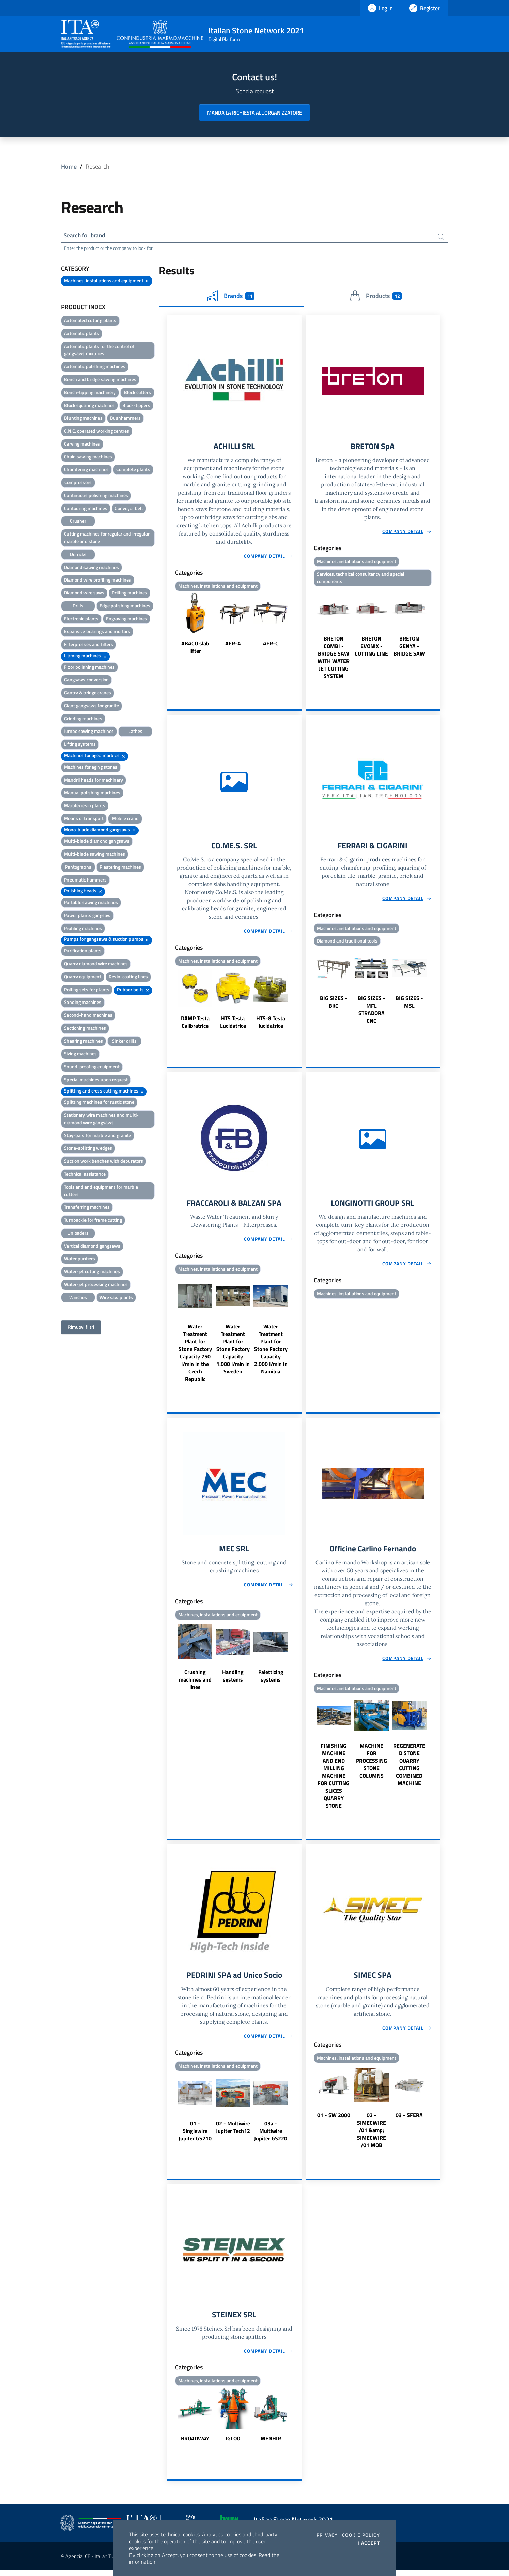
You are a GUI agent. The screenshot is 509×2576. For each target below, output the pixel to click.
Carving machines (82, 444)
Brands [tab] (230, 296)
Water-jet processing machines (96, 1285)
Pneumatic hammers (85, 880)
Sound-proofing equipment (92, 1067)
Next (298, 625)
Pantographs (78, 867)
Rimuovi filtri (81, 1327)
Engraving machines (126, 619)
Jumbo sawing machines (89, 732)
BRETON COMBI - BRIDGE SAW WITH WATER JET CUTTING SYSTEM (334, 659)
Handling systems (233, 1680)
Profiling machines (83, 929)
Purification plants (83, 951)
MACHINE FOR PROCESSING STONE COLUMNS (371, 1765)
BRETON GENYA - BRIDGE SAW (409, 648)
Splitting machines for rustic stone (99, 1102)
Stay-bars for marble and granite (97, 1136)
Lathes (135, 732)
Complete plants (133, 470)
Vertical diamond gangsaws (92, 1246)
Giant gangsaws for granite (91, 706)
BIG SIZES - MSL (409, 1005)
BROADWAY (195, 2444)
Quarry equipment (82, 977)
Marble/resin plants (84, 806)
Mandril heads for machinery (93, 780)
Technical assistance (85, 1174)
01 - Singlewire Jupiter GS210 (195, 2136)
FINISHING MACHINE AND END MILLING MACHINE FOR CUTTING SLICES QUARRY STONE (334, 1780)
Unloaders (78, 1233)
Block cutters (137, 393)
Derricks (78, 555)
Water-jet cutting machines (92, 1272)
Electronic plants (81, 619)
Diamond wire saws (84, 593)
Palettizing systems (270, 1680)
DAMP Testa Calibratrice (195, 1025)
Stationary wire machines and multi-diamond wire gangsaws (101, 1119)
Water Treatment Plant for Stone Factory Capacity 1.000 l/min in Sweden (233, 1352)
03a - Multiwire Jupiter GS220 (270, 2136)
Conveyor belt (129, 509)
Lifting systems (80, 745)
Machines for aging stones (91, 767)
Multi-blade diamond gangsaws (96, 841)
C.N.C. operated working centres (96, 431)
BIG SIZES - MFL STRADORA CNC (371, 1012)
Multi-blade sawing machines (94, 854)
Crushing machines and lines (195, 1684)
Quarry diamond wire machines (96, 964)
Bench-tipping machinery (90, 393)
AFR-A (233, 645)
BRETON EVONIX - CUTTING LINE (371, 648)
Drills (78, 606)
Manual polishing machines (92, 793)
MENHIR (271, 2444)
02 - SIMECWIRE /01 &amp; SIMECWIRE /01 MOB (371, 2135)
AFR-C (270, 645)
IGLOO (233, 2444)
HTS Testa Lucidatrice (233, 1025)
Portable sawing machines (91, 903)
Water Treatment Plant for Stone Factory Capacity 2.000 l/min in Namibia (271, 1352)
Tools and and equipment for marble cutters (101, 1191)
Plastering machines (120, 867)
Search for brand (86, 235)
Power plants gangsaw (87, 916)
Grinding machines (83, 719)
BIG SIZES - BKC (334, 1005)
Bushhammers (125, 418)
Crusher (78, 521)
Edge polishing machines (124, 606)
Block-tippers (136, 406)
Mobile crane (125, 819)
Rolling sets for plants (86, 990)
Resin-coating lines (128, 977)
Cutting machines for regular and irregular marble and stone (107, 538)
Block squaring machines (89, 406)
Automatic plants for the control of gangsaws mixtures (99, 351)
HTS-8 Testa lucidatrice (270, 1025)
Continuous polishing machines (96, 496)
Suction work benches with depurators (103, 1161)
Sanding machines (83, 1003)
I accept (369, 2543)
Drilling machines (129, 593)
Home (69, 166)
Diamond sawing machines (91, 567)
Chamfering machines (86, 470)
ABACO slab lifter (195, 649)
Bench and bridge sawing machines (100, 380)
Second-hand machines (88, 1016)
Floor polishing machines (89, 668)
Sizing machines (80, 1054)
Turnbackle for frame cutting (93, 1220)
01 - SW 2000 (333, 2120)
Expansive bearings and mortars (97, 632)
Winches (78, 1298)
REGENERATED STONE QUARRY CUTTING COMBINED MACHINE (409, 1769)
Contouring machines (85, 509)
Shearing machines (83, 1041)
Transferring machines (87, 1207)
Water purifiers (79, 1259)
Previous (170, 625)
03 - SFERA (409, 2120)
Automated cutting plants (90, 321)
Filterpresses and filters (88, 645)
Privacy (327, 2535)
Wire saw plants (116, 1298)
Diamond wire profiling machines (97, 580)
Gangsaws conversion (86, 680)
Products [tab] (376, 296)
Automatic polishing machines (94, 367)
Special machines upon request (96, 1080)
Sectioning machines (85, 1029)
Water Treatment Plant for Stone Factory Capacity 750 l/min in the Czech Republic (195, 1356)
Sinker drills (124, 1041)
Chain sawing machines (88, 457)
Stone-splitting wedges (88, 1149)
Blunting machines (83, 418)
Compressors (78, 483)
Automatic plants (81, 334)
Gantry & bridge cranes (87, 693)
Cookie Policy (361, 2535)
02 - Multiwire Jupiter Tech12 (233, 2132)
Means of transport (84, 819)
